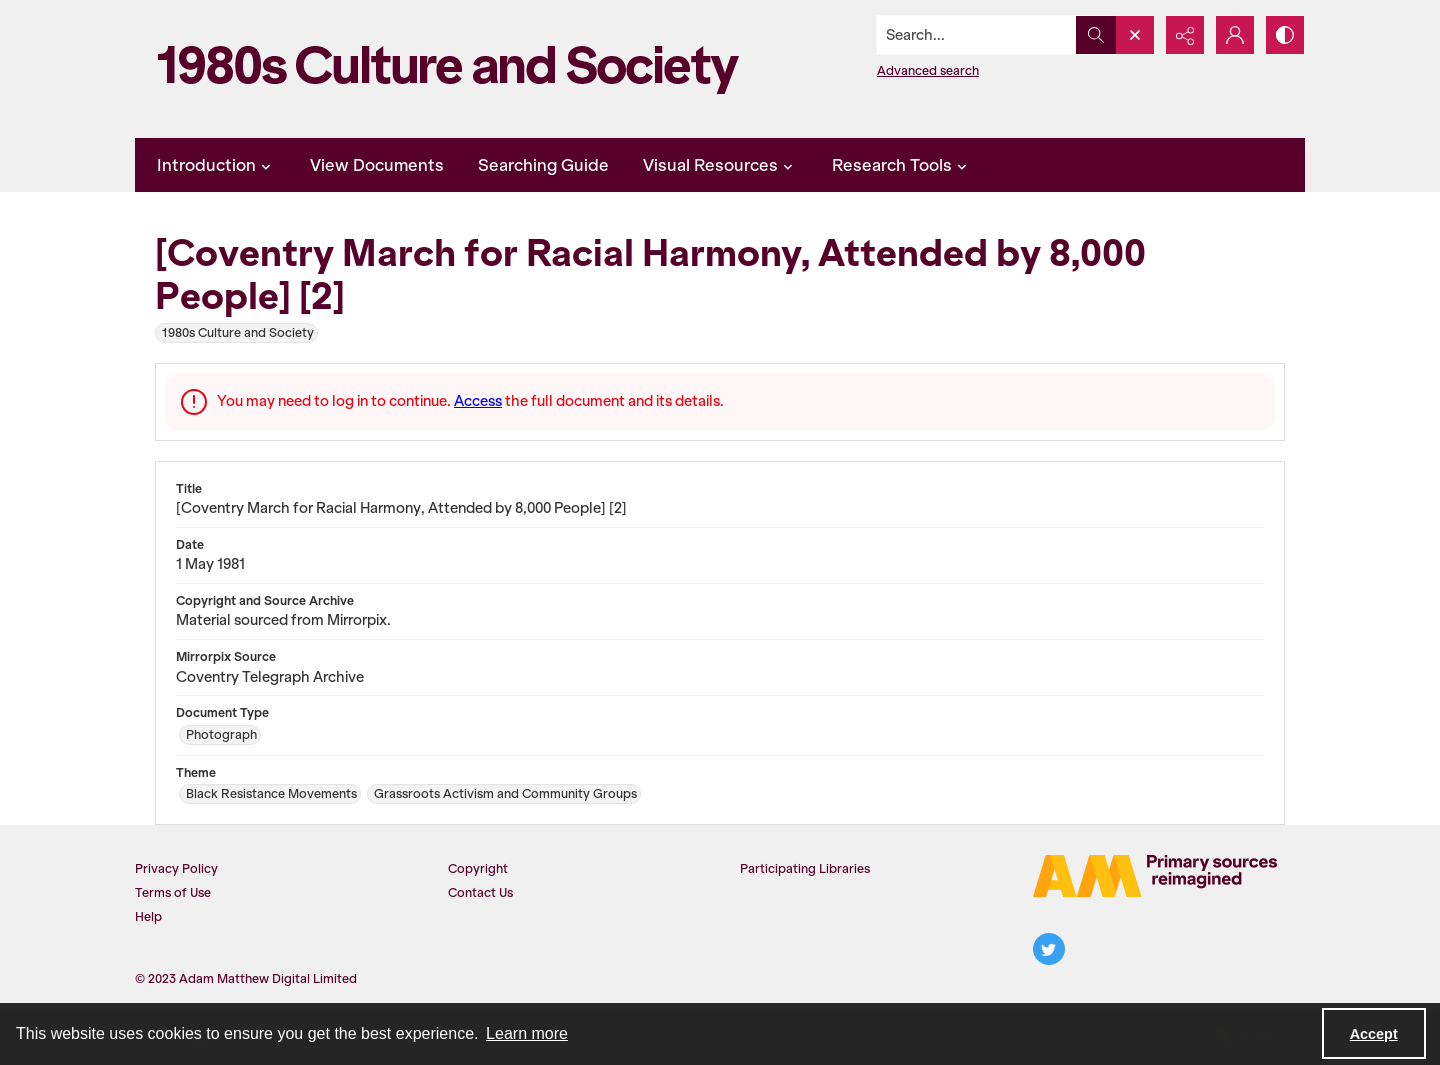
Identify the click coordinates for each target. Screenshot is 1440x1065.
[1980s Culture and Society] (455, 69)
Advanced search (928, 70)
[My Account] (1235, 35)
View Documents (377, 165)
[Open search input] (1135, 35)
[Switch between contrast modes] (1285, 35)
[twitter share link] (1049, 949)
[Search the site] (977, 35)
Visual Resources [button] (720, 165)
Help (148, 916)
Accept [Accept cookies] (1374, 1034)
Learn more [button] (527, 1033)
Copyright (478, 868)
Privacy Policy (176, 868)
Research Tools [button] (902, 165)
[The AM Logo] (1155, 876)
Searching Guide (543, 165)
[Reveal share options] (1185, 35)
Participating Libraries (805, 868)
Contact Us (480, 892)
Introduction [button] (216, 165)
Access (478, 401)
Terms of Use (173, 892)
